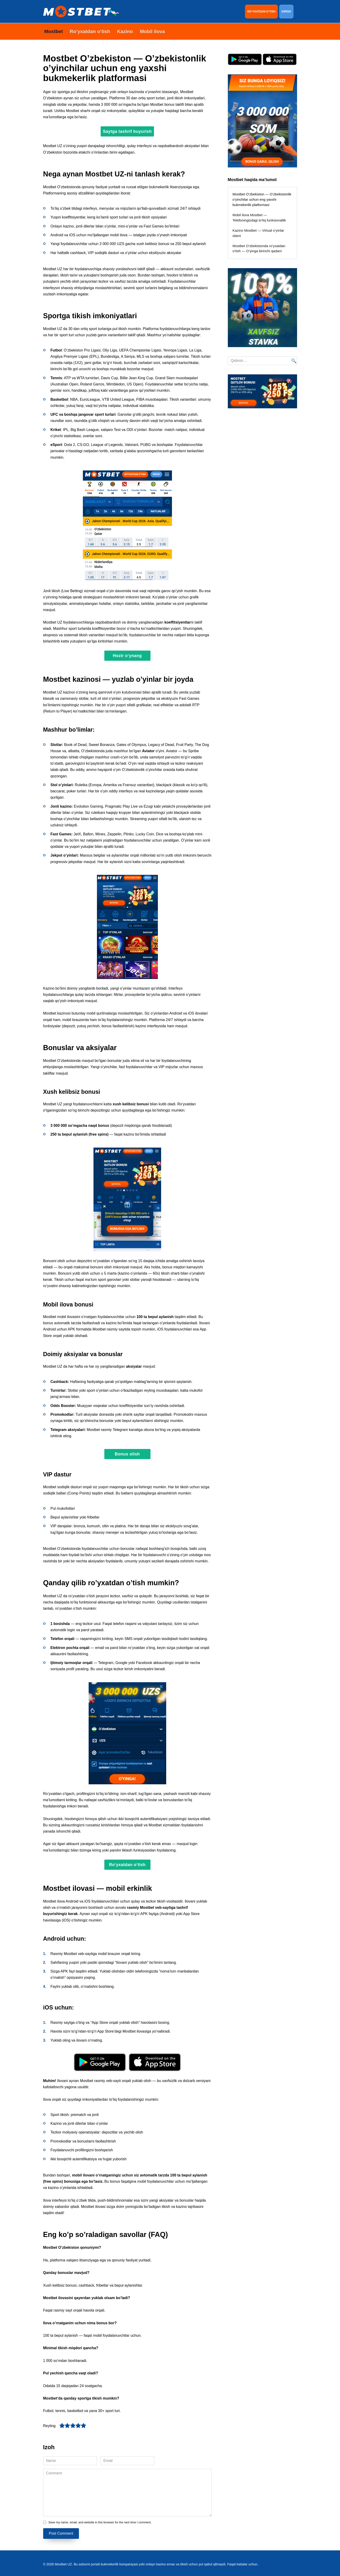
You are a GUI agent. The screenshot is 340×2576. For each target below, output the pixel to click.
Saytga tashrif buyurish (127, 129)
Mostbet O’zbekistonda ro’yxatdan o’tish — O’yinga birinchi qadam (258, 246)
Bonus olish (127, 1451)
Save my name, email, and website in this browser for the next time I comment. (100, 2520)
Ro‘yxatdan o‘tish (127, 1862)
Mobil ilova (152, 29)
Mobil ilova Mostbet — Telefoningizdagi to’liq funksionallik (259, 215)
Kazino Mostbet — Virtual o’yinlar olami (258, 230)
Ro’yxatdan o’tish (90, 29)
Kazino (125, 29)
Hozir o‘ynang (127, 653)
